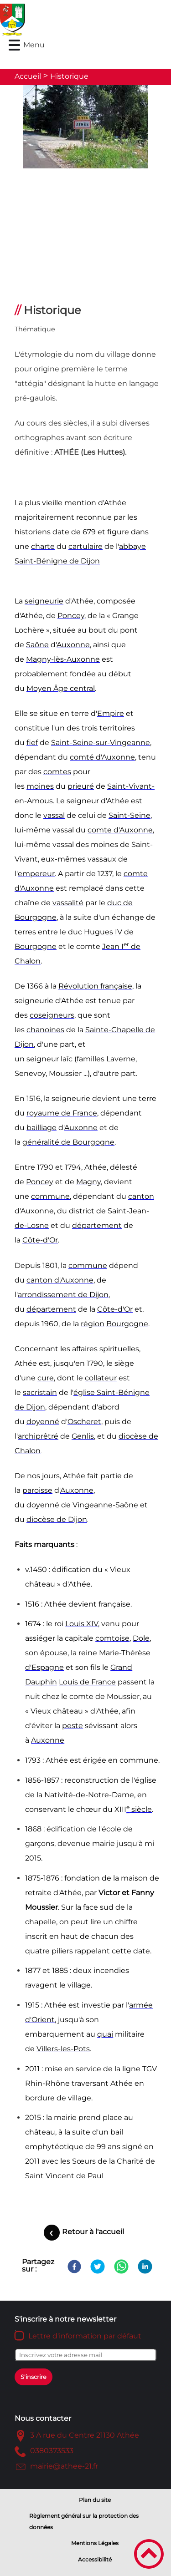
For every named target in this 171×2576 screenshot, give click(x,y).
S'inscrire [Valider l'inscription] (34, 2376)
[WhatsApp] (121, 2266)
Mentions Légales (95, 2543)
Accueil (28, 76)
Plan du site (95, 2499)
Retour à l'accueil (93, 2231)
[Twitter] (97, 2266)
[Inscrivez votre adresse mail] (85, 2354)
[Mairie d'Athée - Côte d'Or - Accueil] (65, 19)
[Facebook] (74, 2266)
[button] (14, 45)
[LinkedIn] (145, 2266)
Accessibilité (95, 2559)
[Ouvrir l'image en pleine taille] (85, 127)
